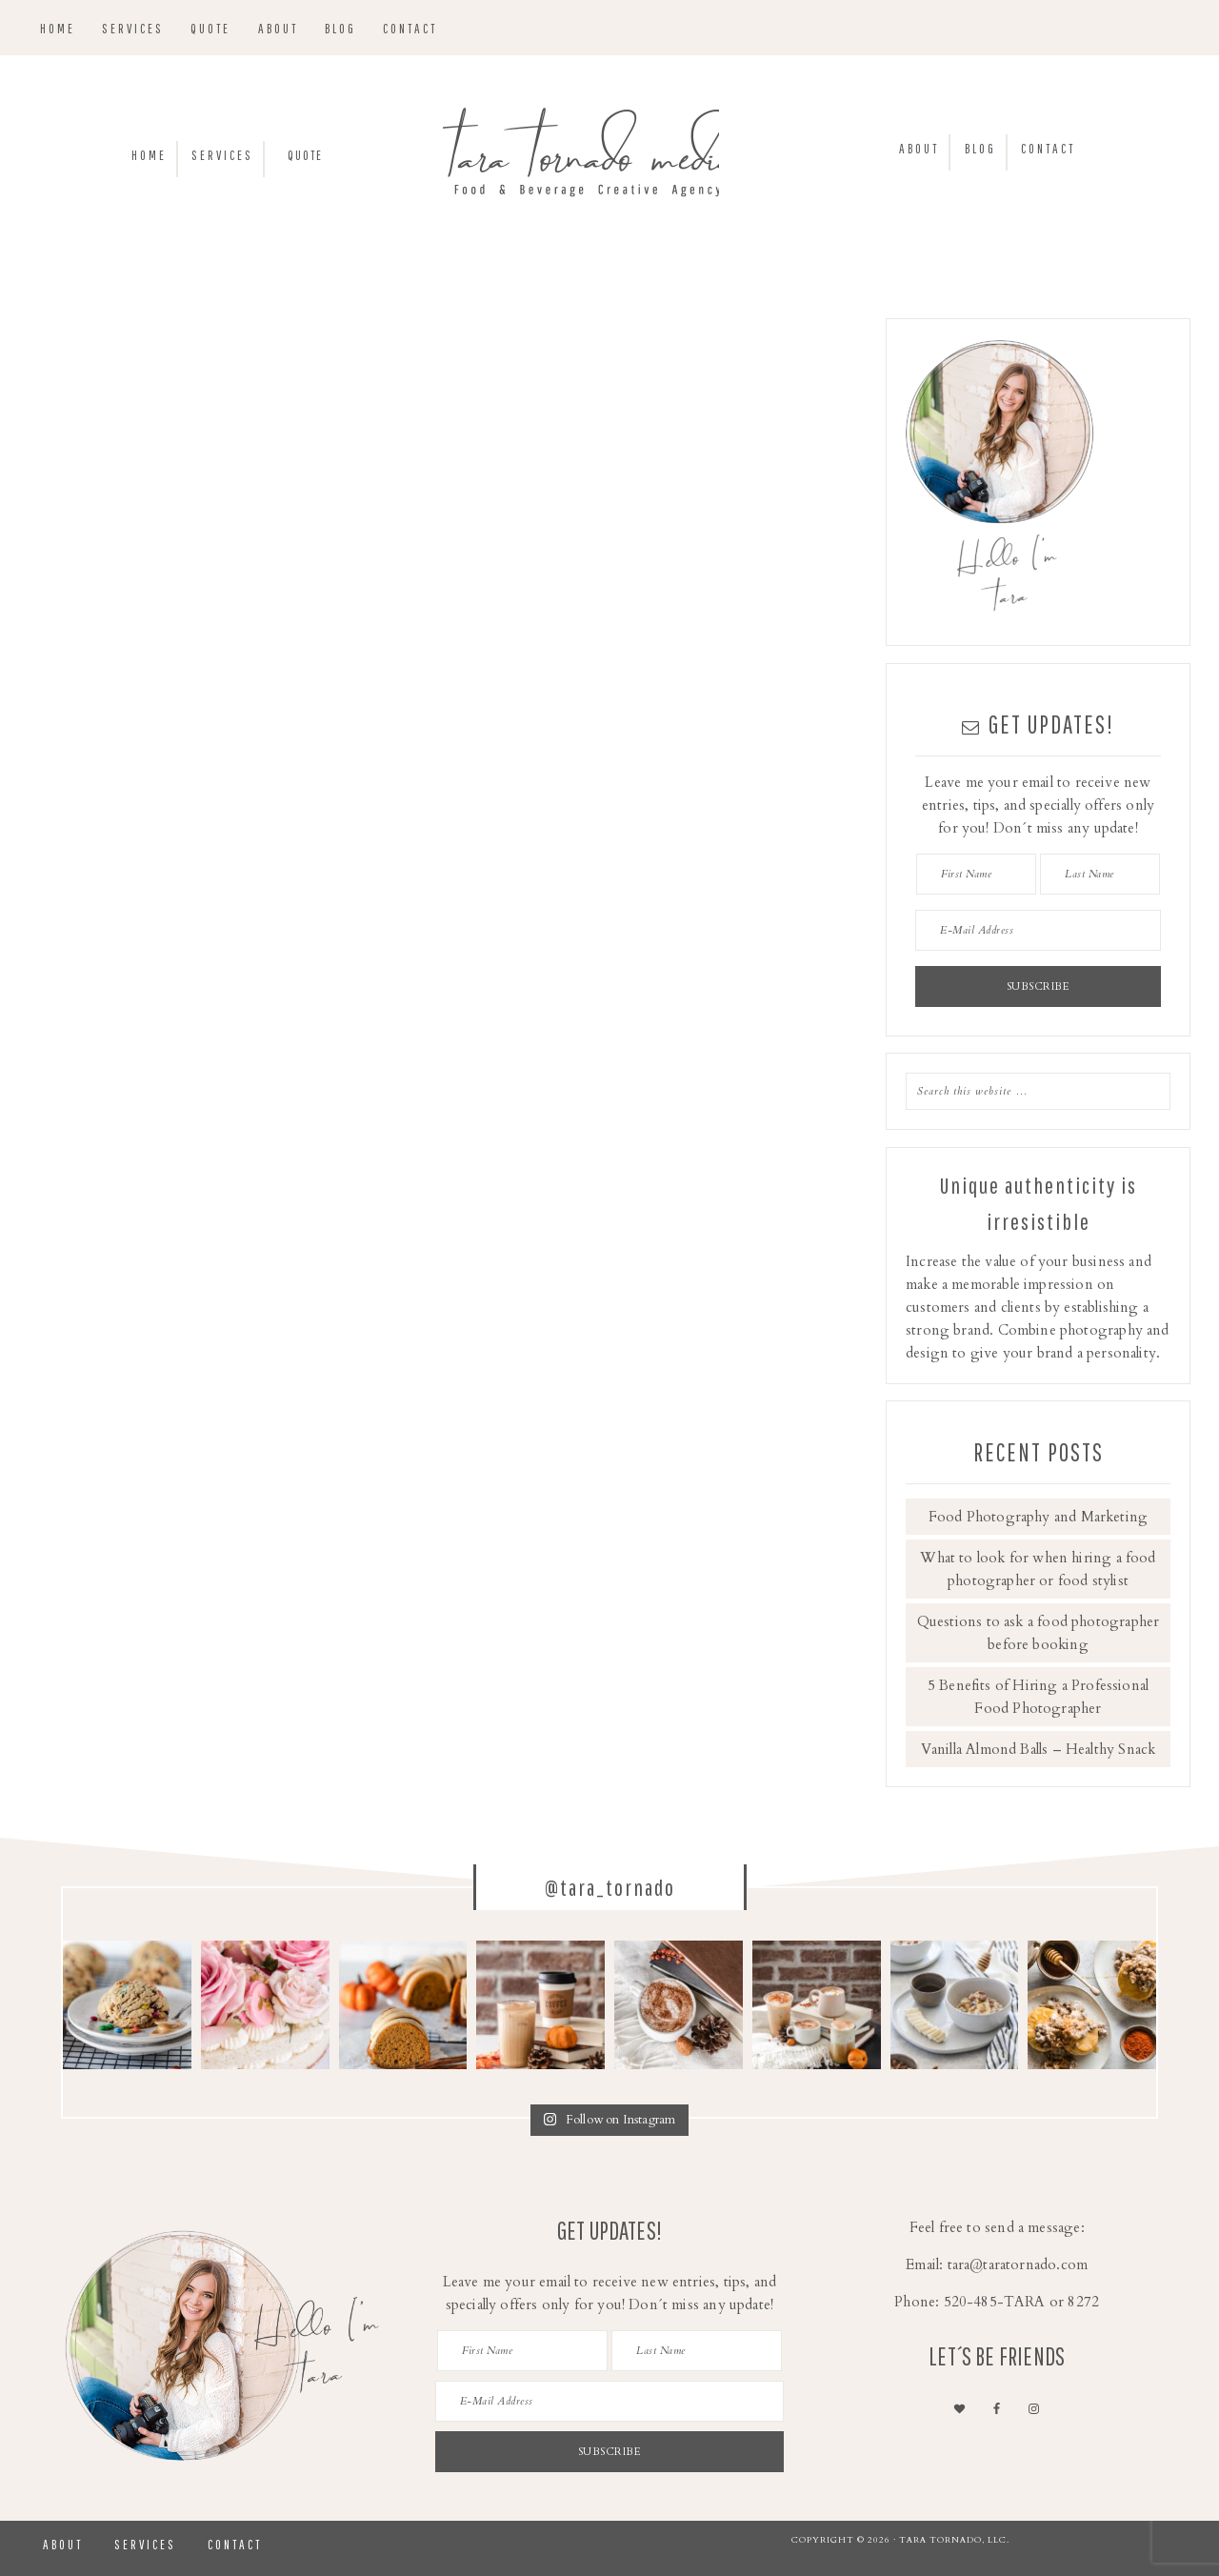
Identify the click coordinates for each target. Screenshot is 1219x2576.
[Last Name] (1100, 874)
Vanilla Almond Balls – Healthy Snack (1038, 1749)
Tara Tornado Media (609, 158)
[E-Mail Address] (1038, 930)
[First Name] (976, 874)
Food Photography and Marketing (1038, 1516)
